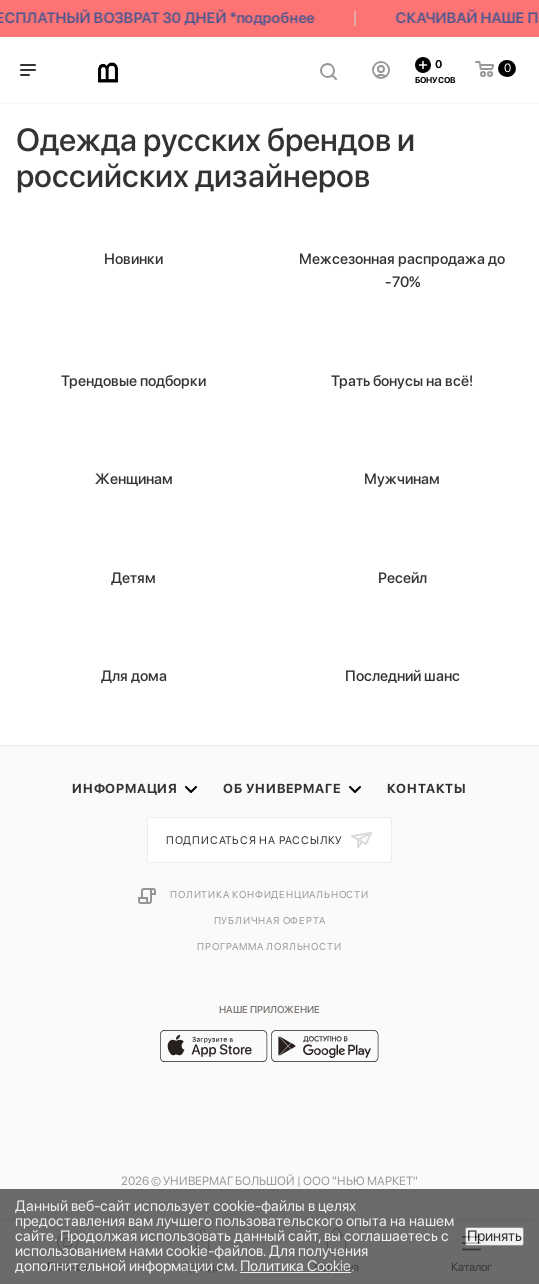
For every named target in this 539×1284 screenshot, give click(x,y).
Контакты (427, 788)
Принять (494, 1236)
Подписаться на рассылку (256, 840)
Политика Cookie (295, 1266)
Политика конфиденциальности (269, 894)
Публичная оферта (270, 920)
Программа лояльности (269, 946)
